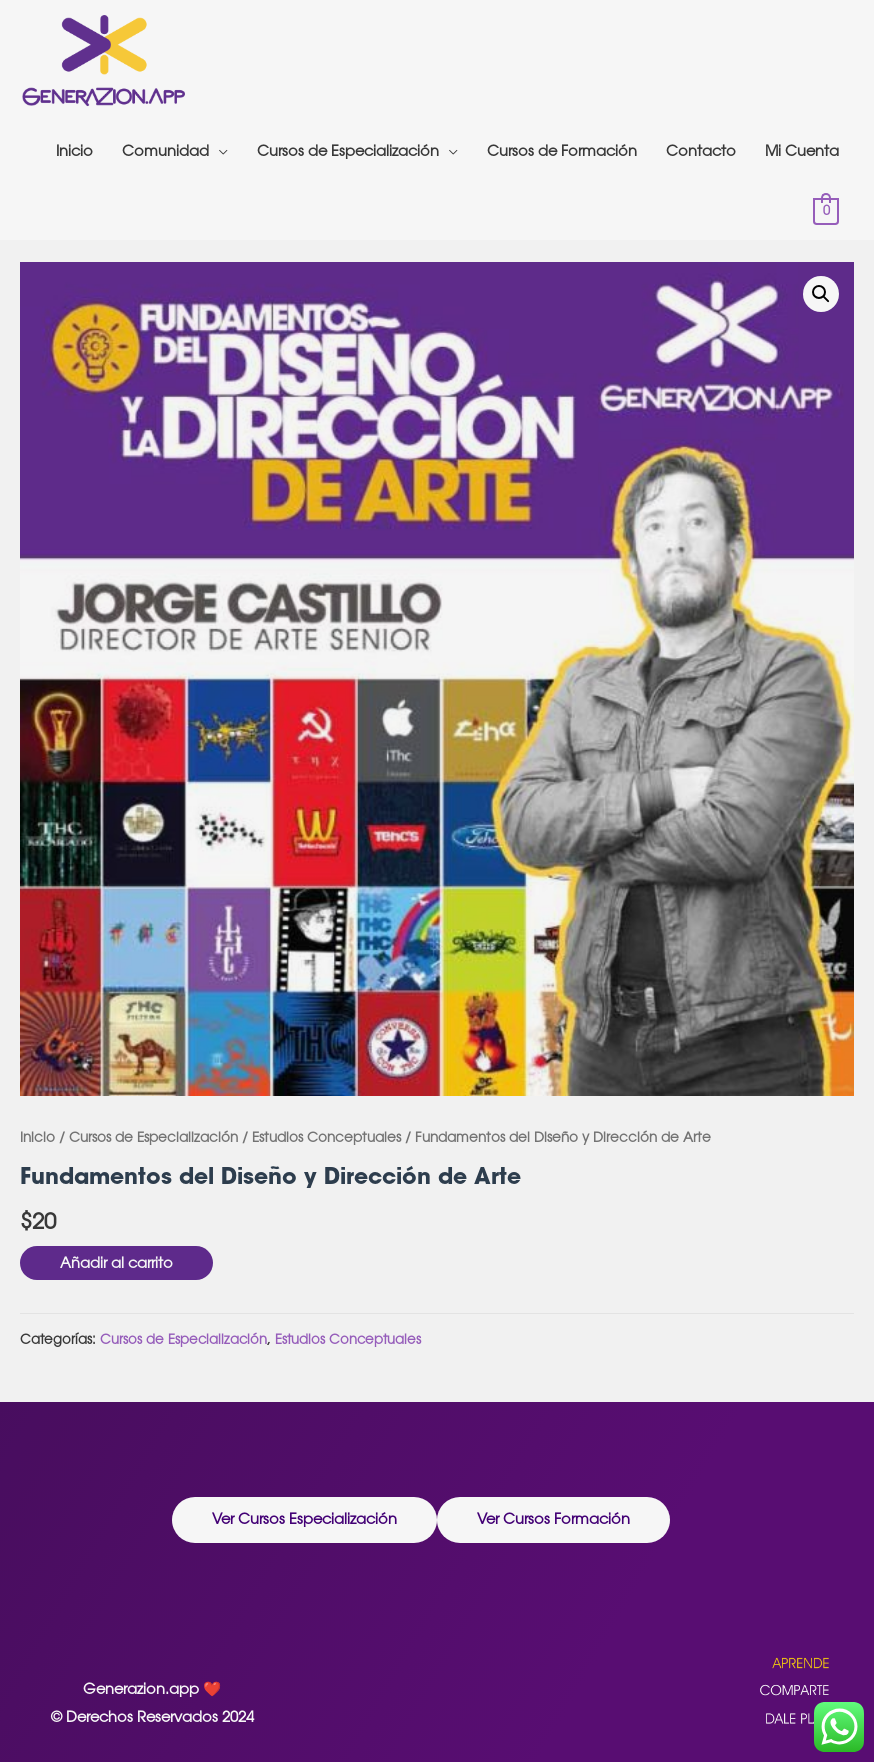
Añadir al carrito (116, 1262)
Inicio (74, 150)
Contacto (701, 150)
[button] (304, 1520)
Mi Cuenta (802, 150)
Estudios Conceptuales (326, 1137)
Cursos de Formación (562, 150)
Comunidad (165, 150)
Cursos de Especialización (348, 150)
